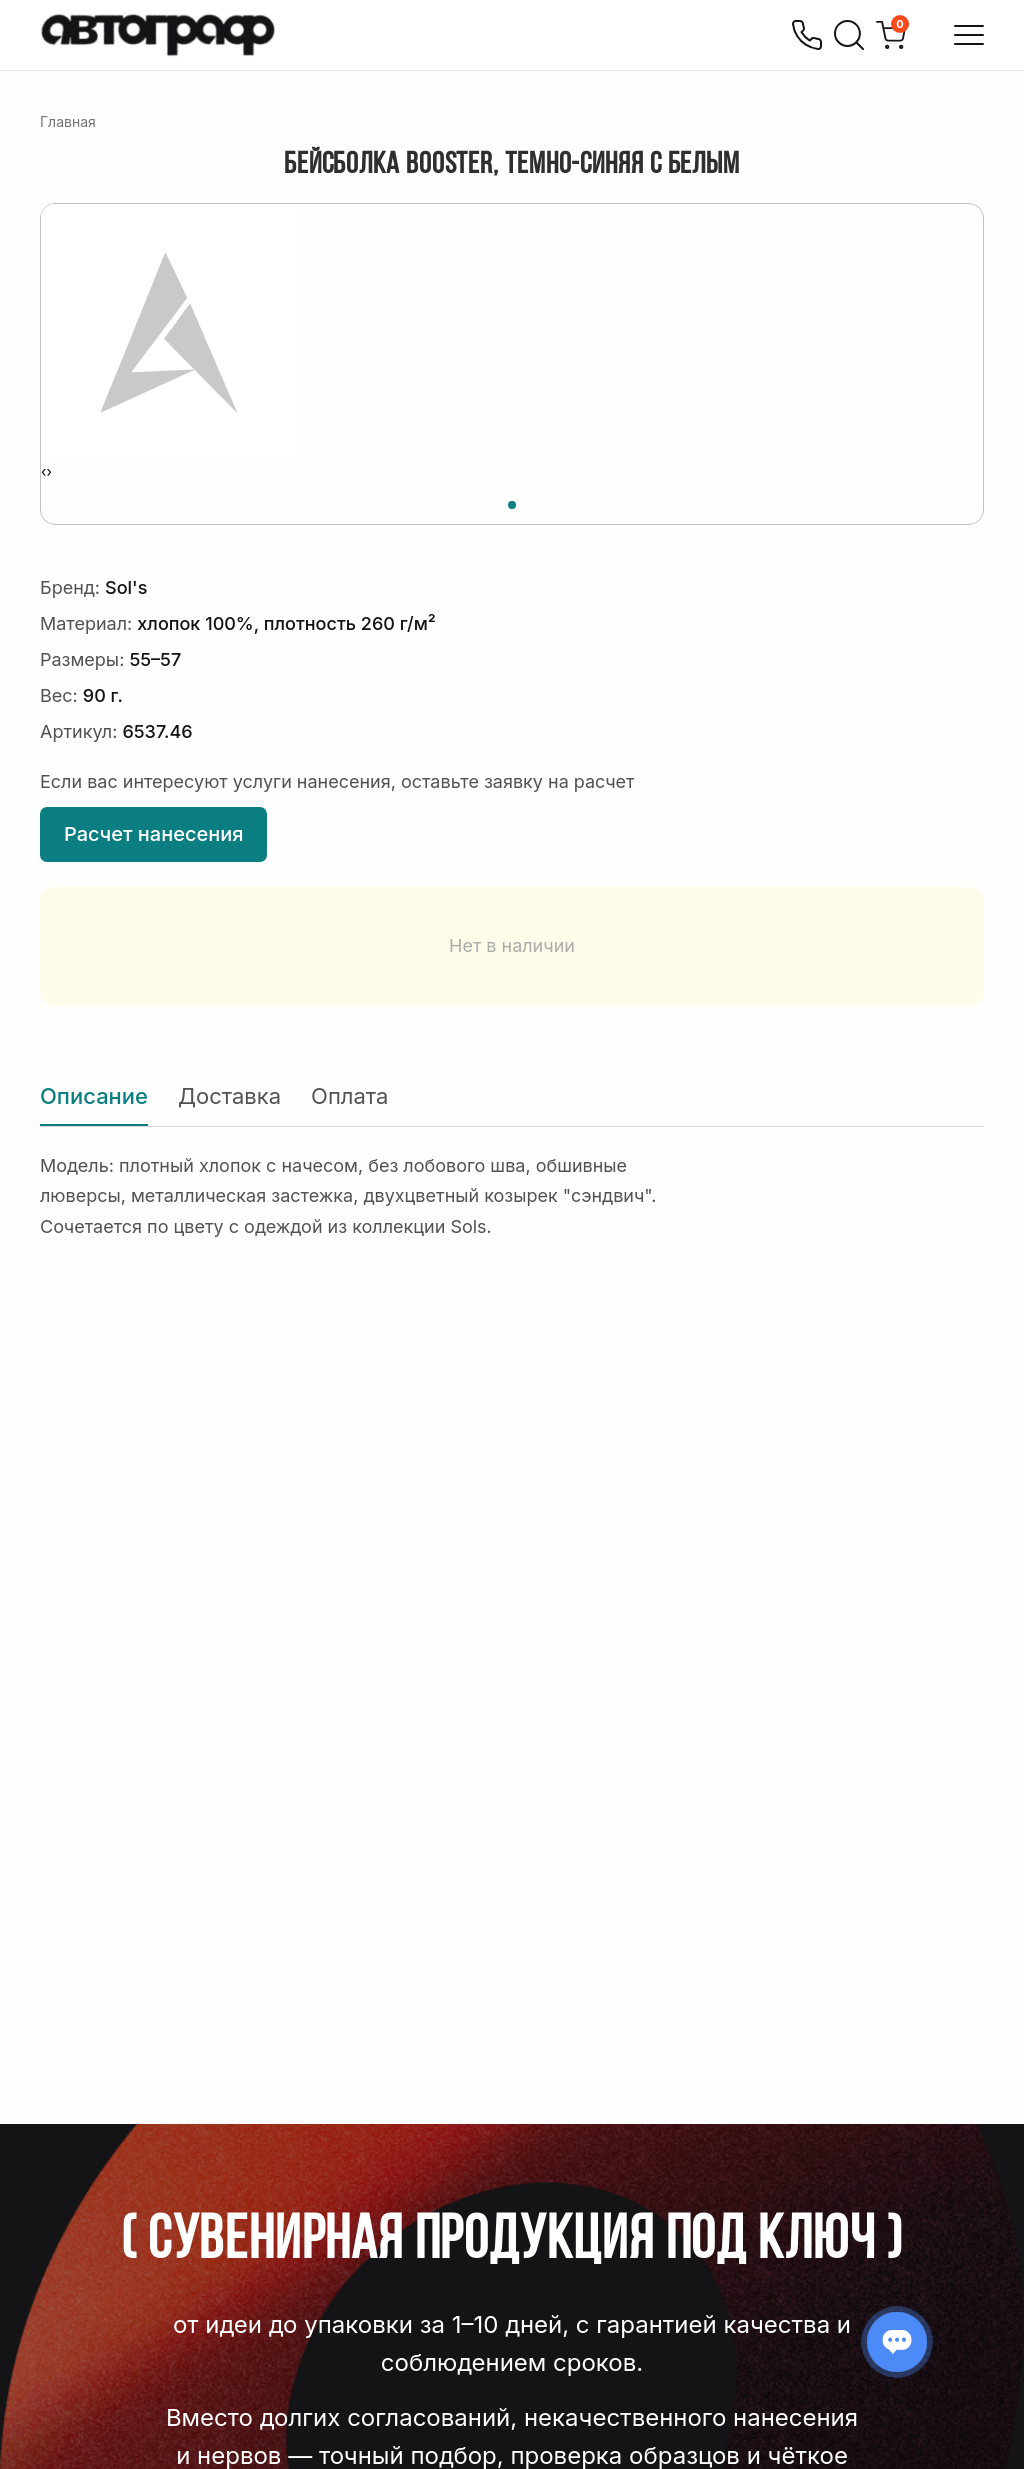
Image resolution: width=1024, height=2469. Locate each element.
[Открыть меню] (969, 35)
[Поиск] (849, 35)
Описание (94, 1096)
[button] (512, 502)
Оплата (349, 1096)
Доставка (229, 1096)
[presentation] (43, 472)
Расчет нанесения (153, 834)
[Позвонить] (807, 35)
